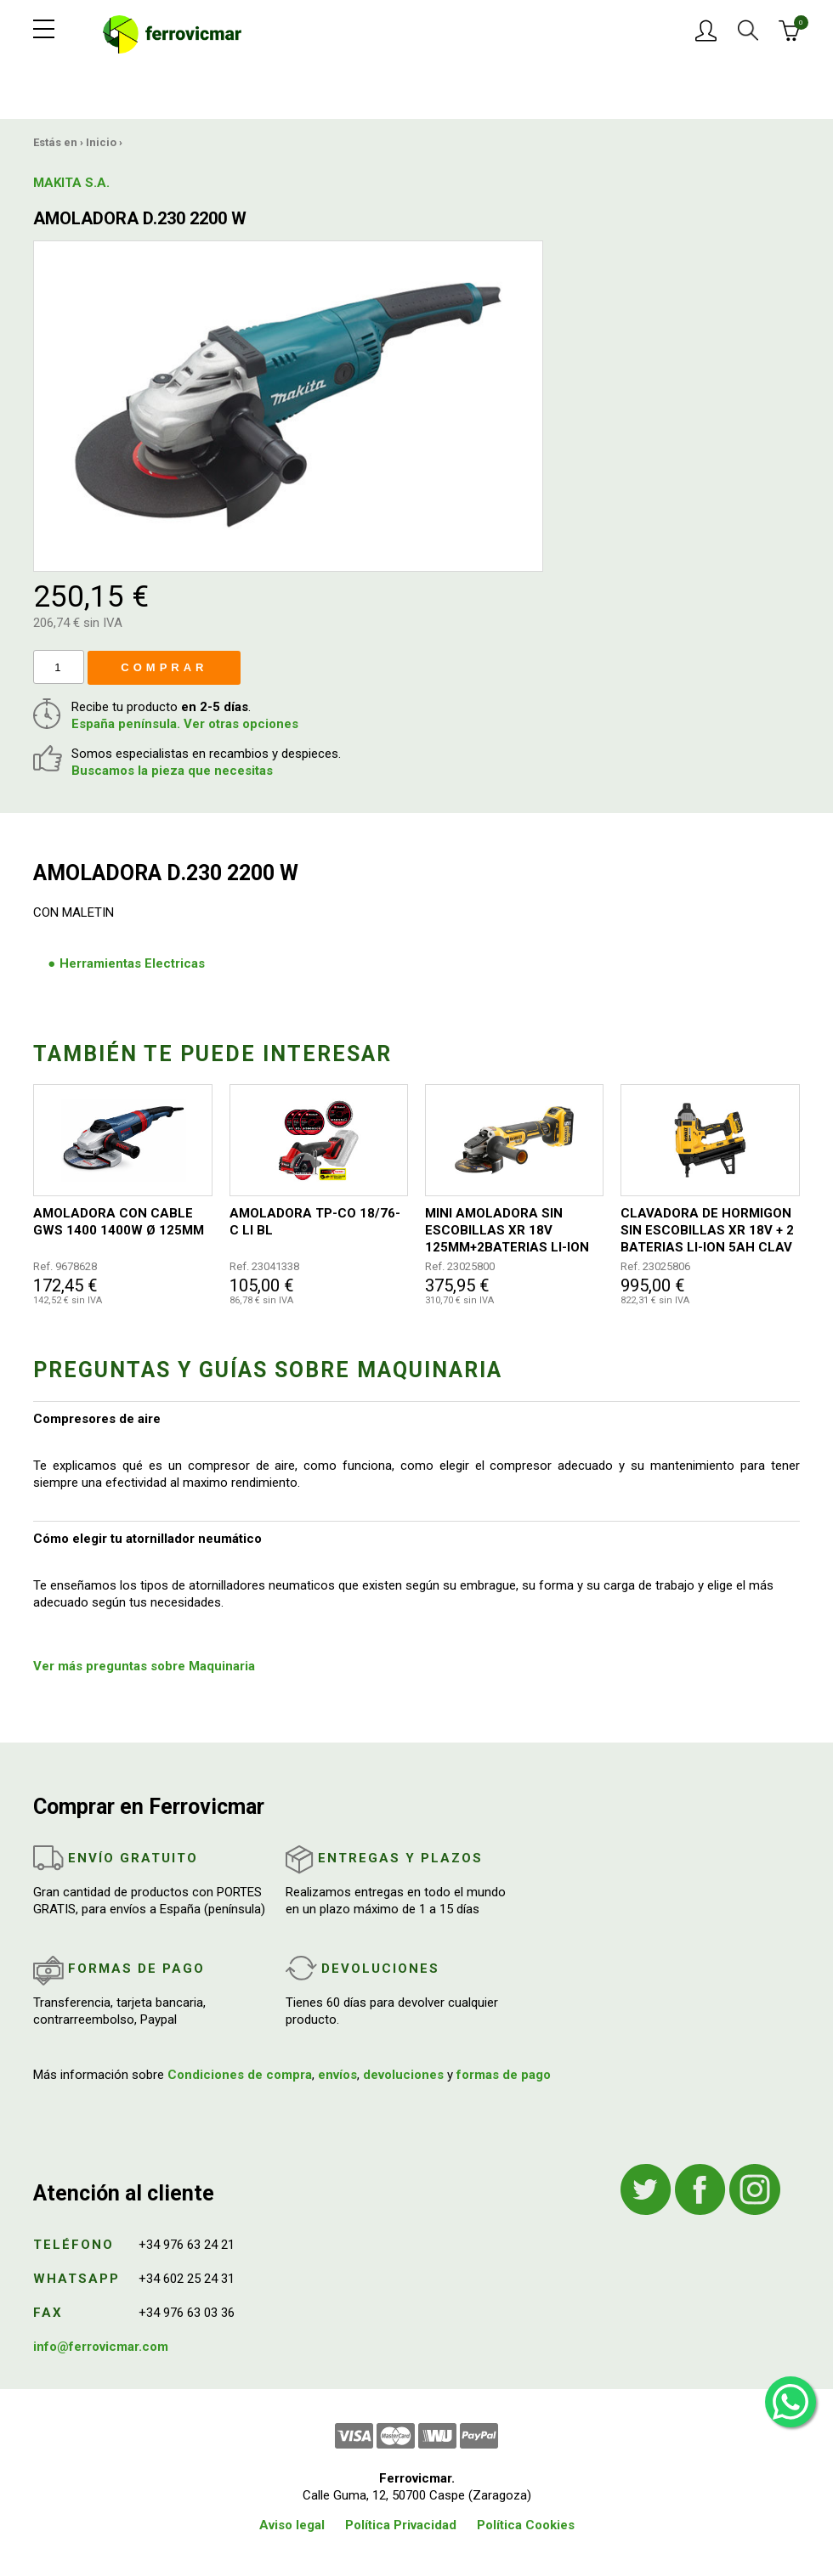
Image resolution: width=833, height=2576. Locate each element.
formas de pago (503, 2074)
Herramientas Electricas (132, 963)
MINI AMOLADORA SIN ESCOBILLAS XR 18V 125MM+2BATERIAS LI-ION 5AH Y (507, 1231)
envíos (337, 2074)
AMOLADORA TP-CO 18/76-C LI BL (315, 1222)
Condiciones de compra (239, 2074)
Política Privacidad (400, 2525)
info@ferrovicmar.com (100, 2346)
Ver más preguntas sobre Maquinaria (144, 1666)
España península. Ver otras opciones (184, 724)
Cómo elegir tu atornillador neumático (147, 1538)
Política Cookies (526, 2525)
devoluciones (403, 2074)
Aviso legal (292, 2525)
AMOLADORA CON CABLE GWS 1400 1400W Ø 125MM (118, 1222)
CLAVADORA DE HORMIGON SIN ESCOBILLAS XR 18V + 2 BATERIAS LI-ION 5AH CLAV (707, 1230)
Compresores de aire (97, 1418)
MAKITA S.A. (71, 182)
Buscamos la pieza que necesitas (172, 770)
